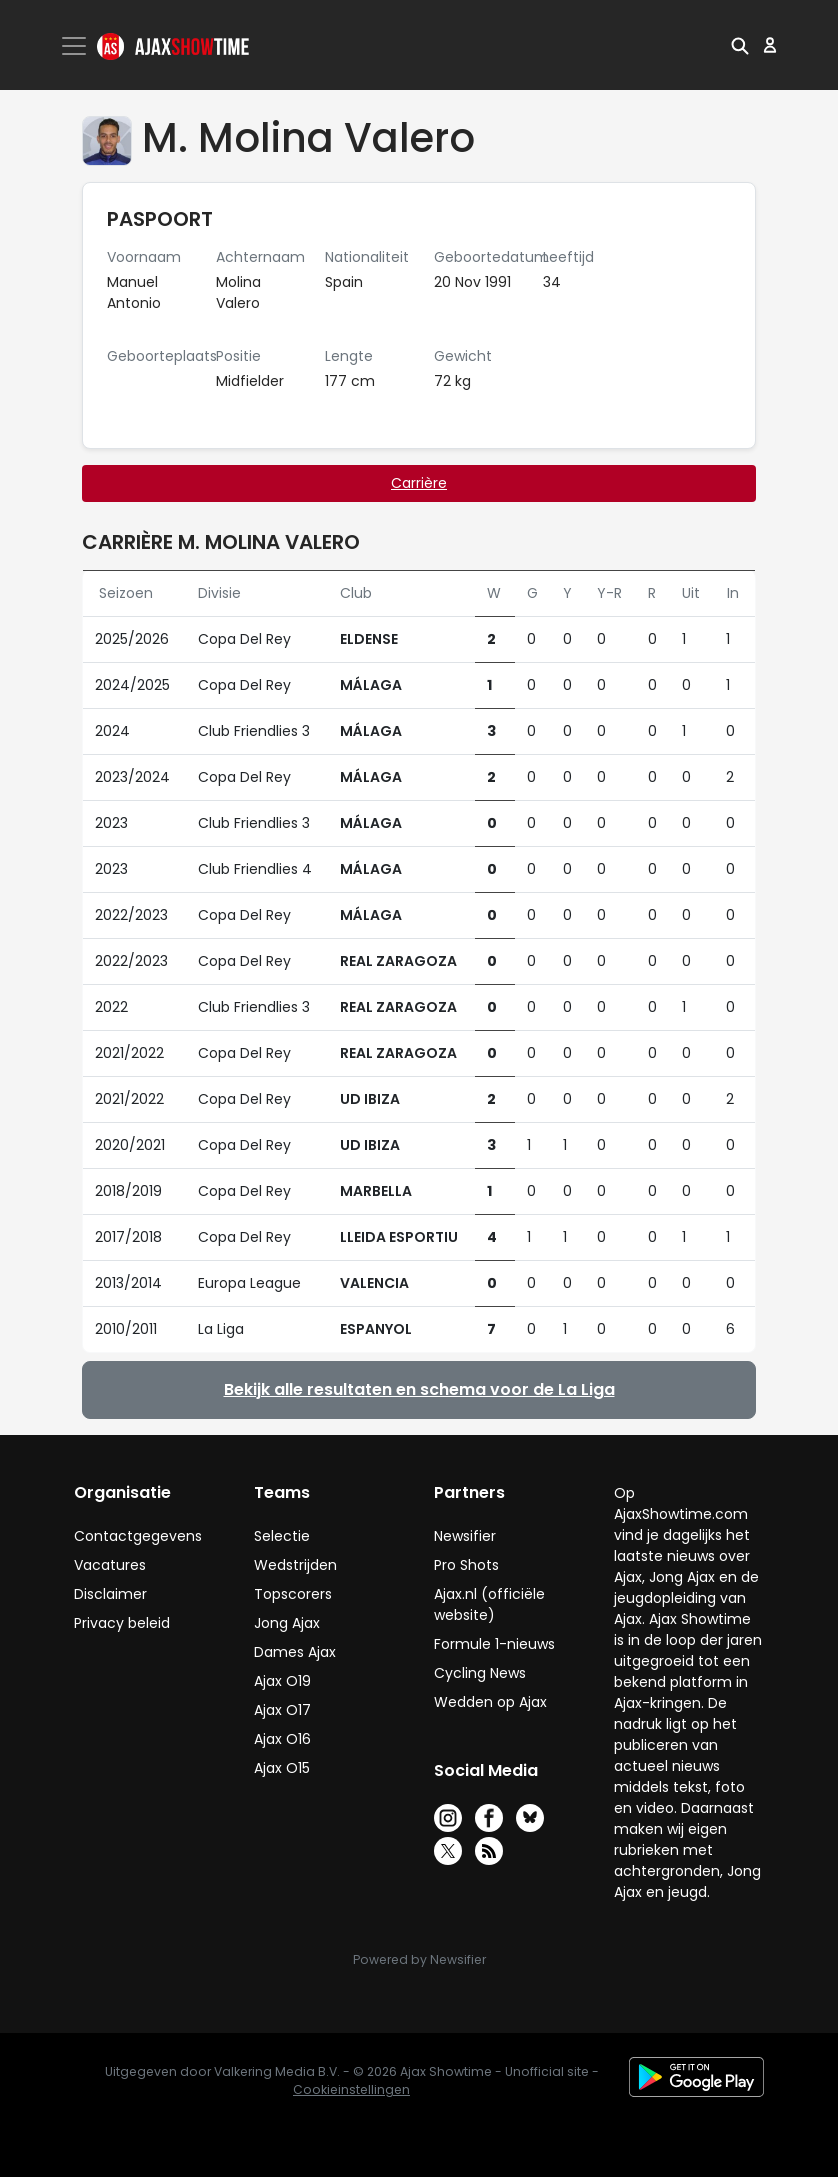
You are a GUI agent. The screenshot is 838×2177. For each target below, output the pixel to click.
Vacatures (110, 1565)
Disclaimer (110, 1594)
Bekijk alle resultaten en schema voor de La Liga (419, 1389)
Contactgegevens (138, 1536)
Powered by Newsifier (419, 1959)
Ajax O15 (282, 1768)
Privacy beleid (122, 1623)
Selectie (282, 1536)
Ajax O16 (282, 1739)
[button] (740, 45)
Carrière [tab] (419, 483)
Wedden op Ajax (490, 1702)
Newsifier (465, 1536)
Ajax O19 (282, 1681)
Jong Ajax (287, 1623)
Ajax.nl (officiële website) (489, 1604)
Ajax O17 (282, 1710)
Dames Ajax (295, 1652)
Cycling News (480, 1673)
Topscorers (293, 1594)
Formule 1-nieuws (494, 1644)
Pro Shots (466, 1565)
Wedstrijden (295, 1565)
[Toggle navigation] (76, 46)
